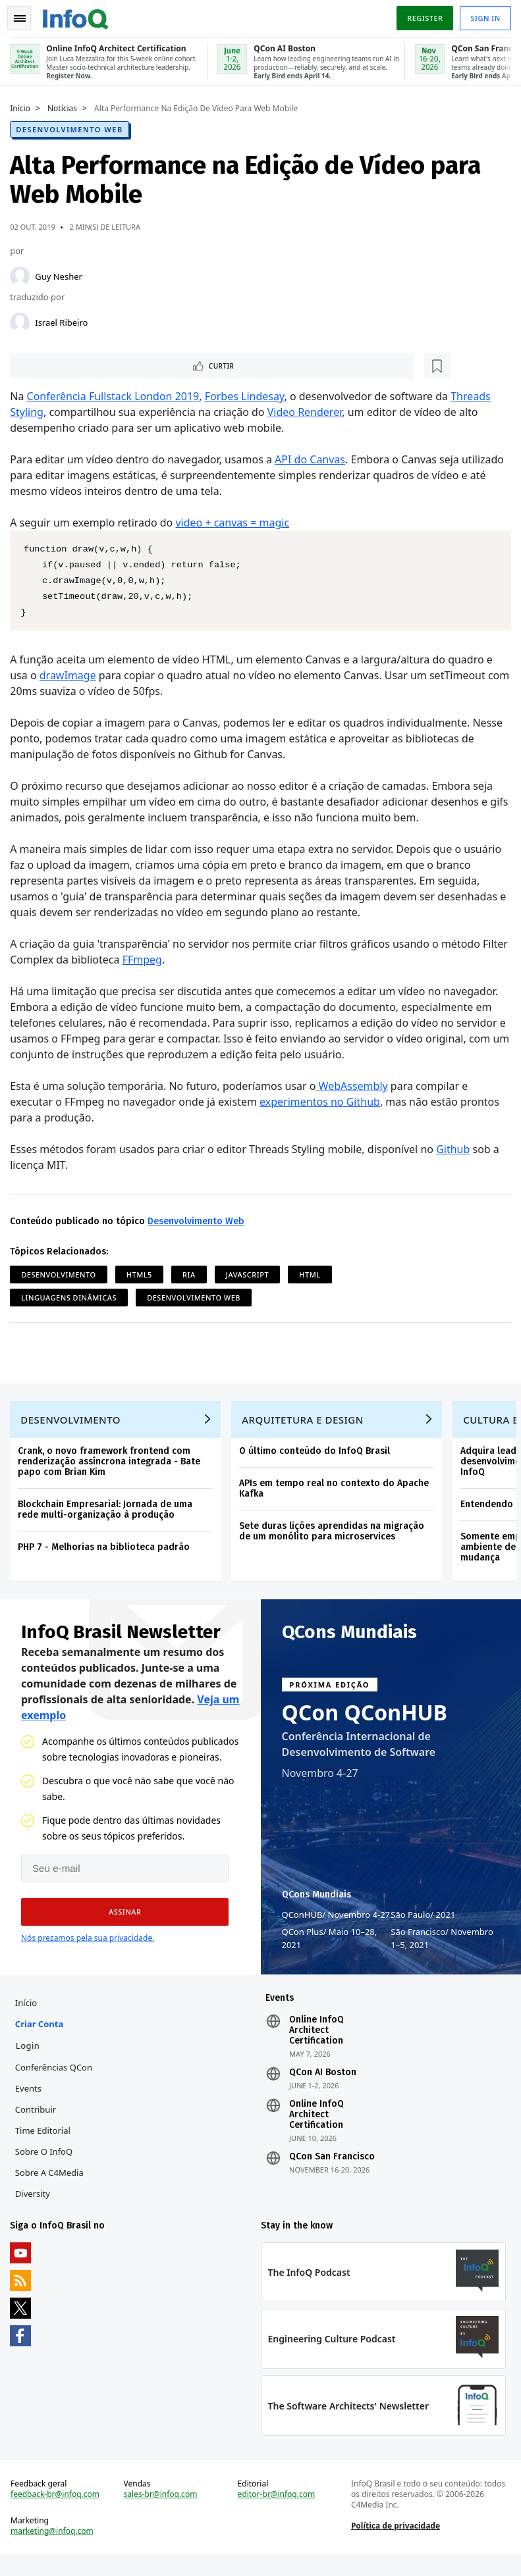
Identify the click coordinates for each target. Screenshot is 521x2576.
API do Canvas (313, 459)
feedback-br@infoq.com (58, 2513)
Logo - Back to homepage (79, 14)
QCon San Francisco (332, 2169)
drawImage (71, 675)
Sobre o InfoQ (47, 2164)
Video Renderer (307, 412)
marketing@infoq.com (55, 2549)
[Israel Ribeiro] (23, 320)
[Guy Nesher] (23, 274)
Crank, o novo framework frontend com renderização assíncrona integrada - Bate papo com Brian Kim (112, 1467)
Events (31, 2101)
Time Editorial (46, 2143)
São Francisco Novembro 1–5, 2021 (442, 1947)
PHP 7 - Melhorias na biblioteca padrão (107, 1552)
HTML (312, 1274)
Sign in (482, 15)
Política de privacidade (394, 2544)
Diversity (35, 2206)
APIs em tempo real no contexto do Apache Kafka (337, 1494)
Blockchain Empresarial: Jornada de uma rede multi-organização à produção (108, 1515)
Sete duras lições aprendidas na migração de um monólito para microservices (334, 1537)
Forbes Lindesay (247, 396)
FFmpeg (173, 959)
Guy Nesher (62, 274)
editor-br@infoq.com (276, 2513)
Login (31, 2058)
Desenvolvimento (61, 1274)
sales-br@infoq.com (162, 2513)
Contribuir (38, 2122)
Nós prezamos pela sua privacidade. (87, 1947)
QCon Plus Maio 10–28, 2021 (329, 1947)
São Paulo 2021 (423, 1923)
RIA (192, 1274)
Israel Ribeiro (64, 320)
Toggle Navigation (26, 16)
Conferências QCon (57, 2080)
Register (421, 15)
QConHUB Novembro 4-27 (336, 1923)
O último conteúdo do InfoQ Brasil (317, 1456)
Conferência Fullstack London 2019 (116, 396)
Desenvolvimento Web (72, 127)
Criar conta (42, 2036)
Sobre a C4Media (52, 2185)
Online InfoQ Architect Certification (316, 2043)
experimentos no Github (323, 1102)
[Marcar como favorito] (100, 364)
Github (456, 1149)
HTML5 (142, 1274)
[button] (120, 1921)
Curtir (53, 364)
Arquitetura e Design (306, 1425)
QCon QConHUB (365, 1721)
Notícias (65, 106)
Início (23, 106)
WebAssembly (355, 1086)
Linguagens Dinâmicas (72, 1297)
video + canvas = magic (235, 522)
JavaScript (250, 1274)
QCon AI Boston (322, 2085)
